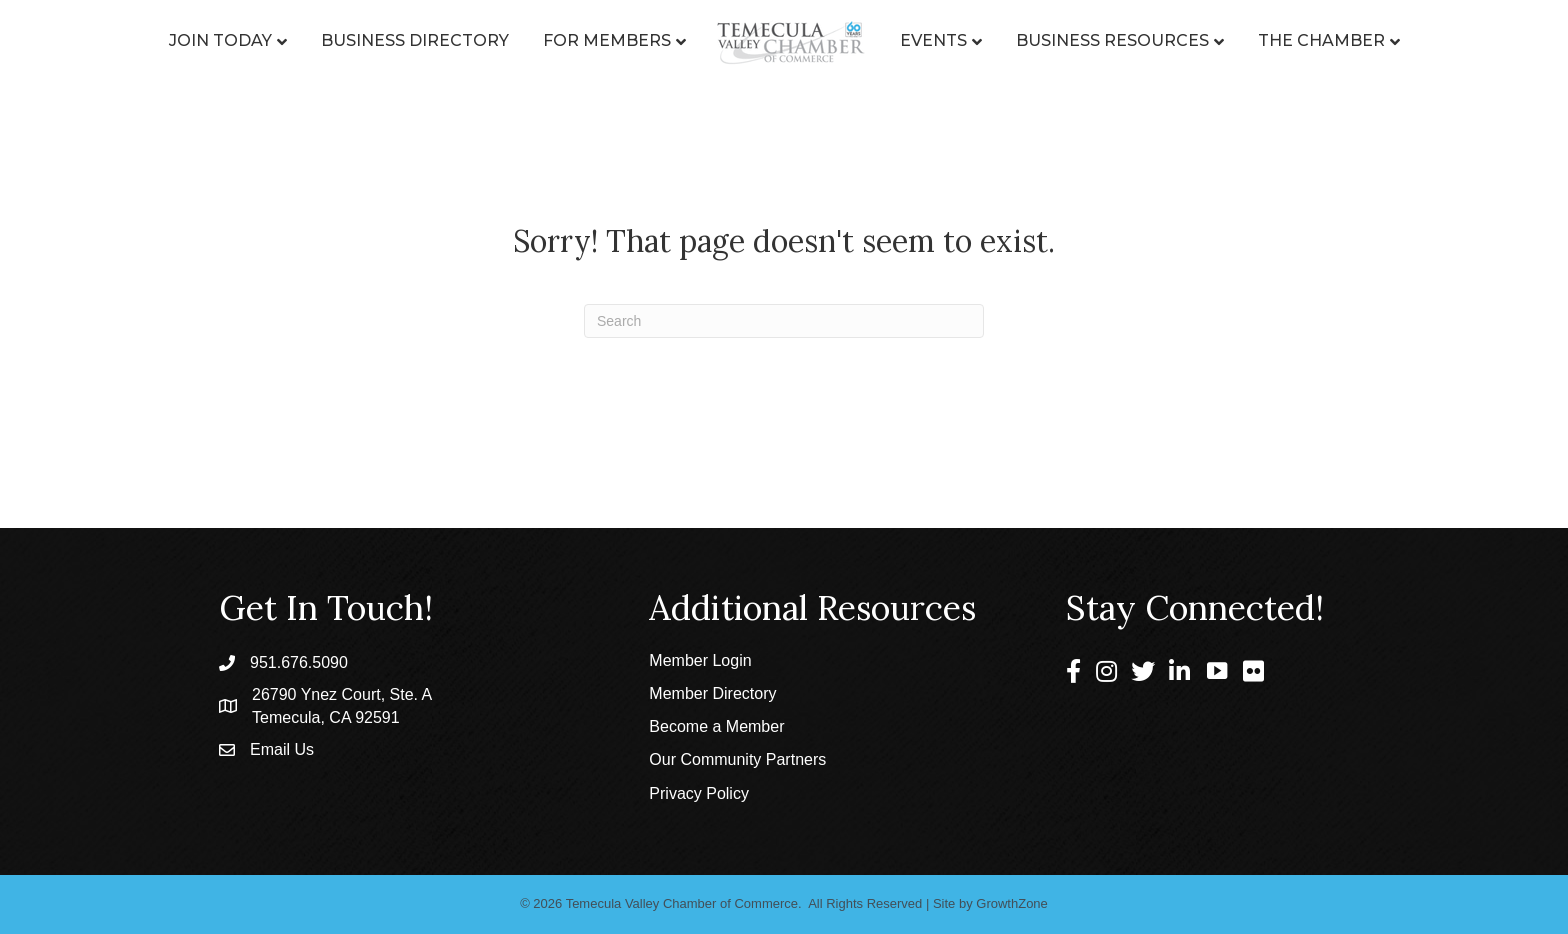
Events (933, 40)
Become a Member (716, 726)
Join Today (220, 40)
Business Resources (1112, 40)
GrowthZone (1012, 903)
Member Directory (712, 693)
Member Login (700, 660)
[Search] (784, 321)
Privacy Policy (699, 793)
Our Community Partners (737, 759)
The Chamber (1321, 40)
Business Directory (415, 40)
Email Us (282, 749)
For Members (607, 40)
